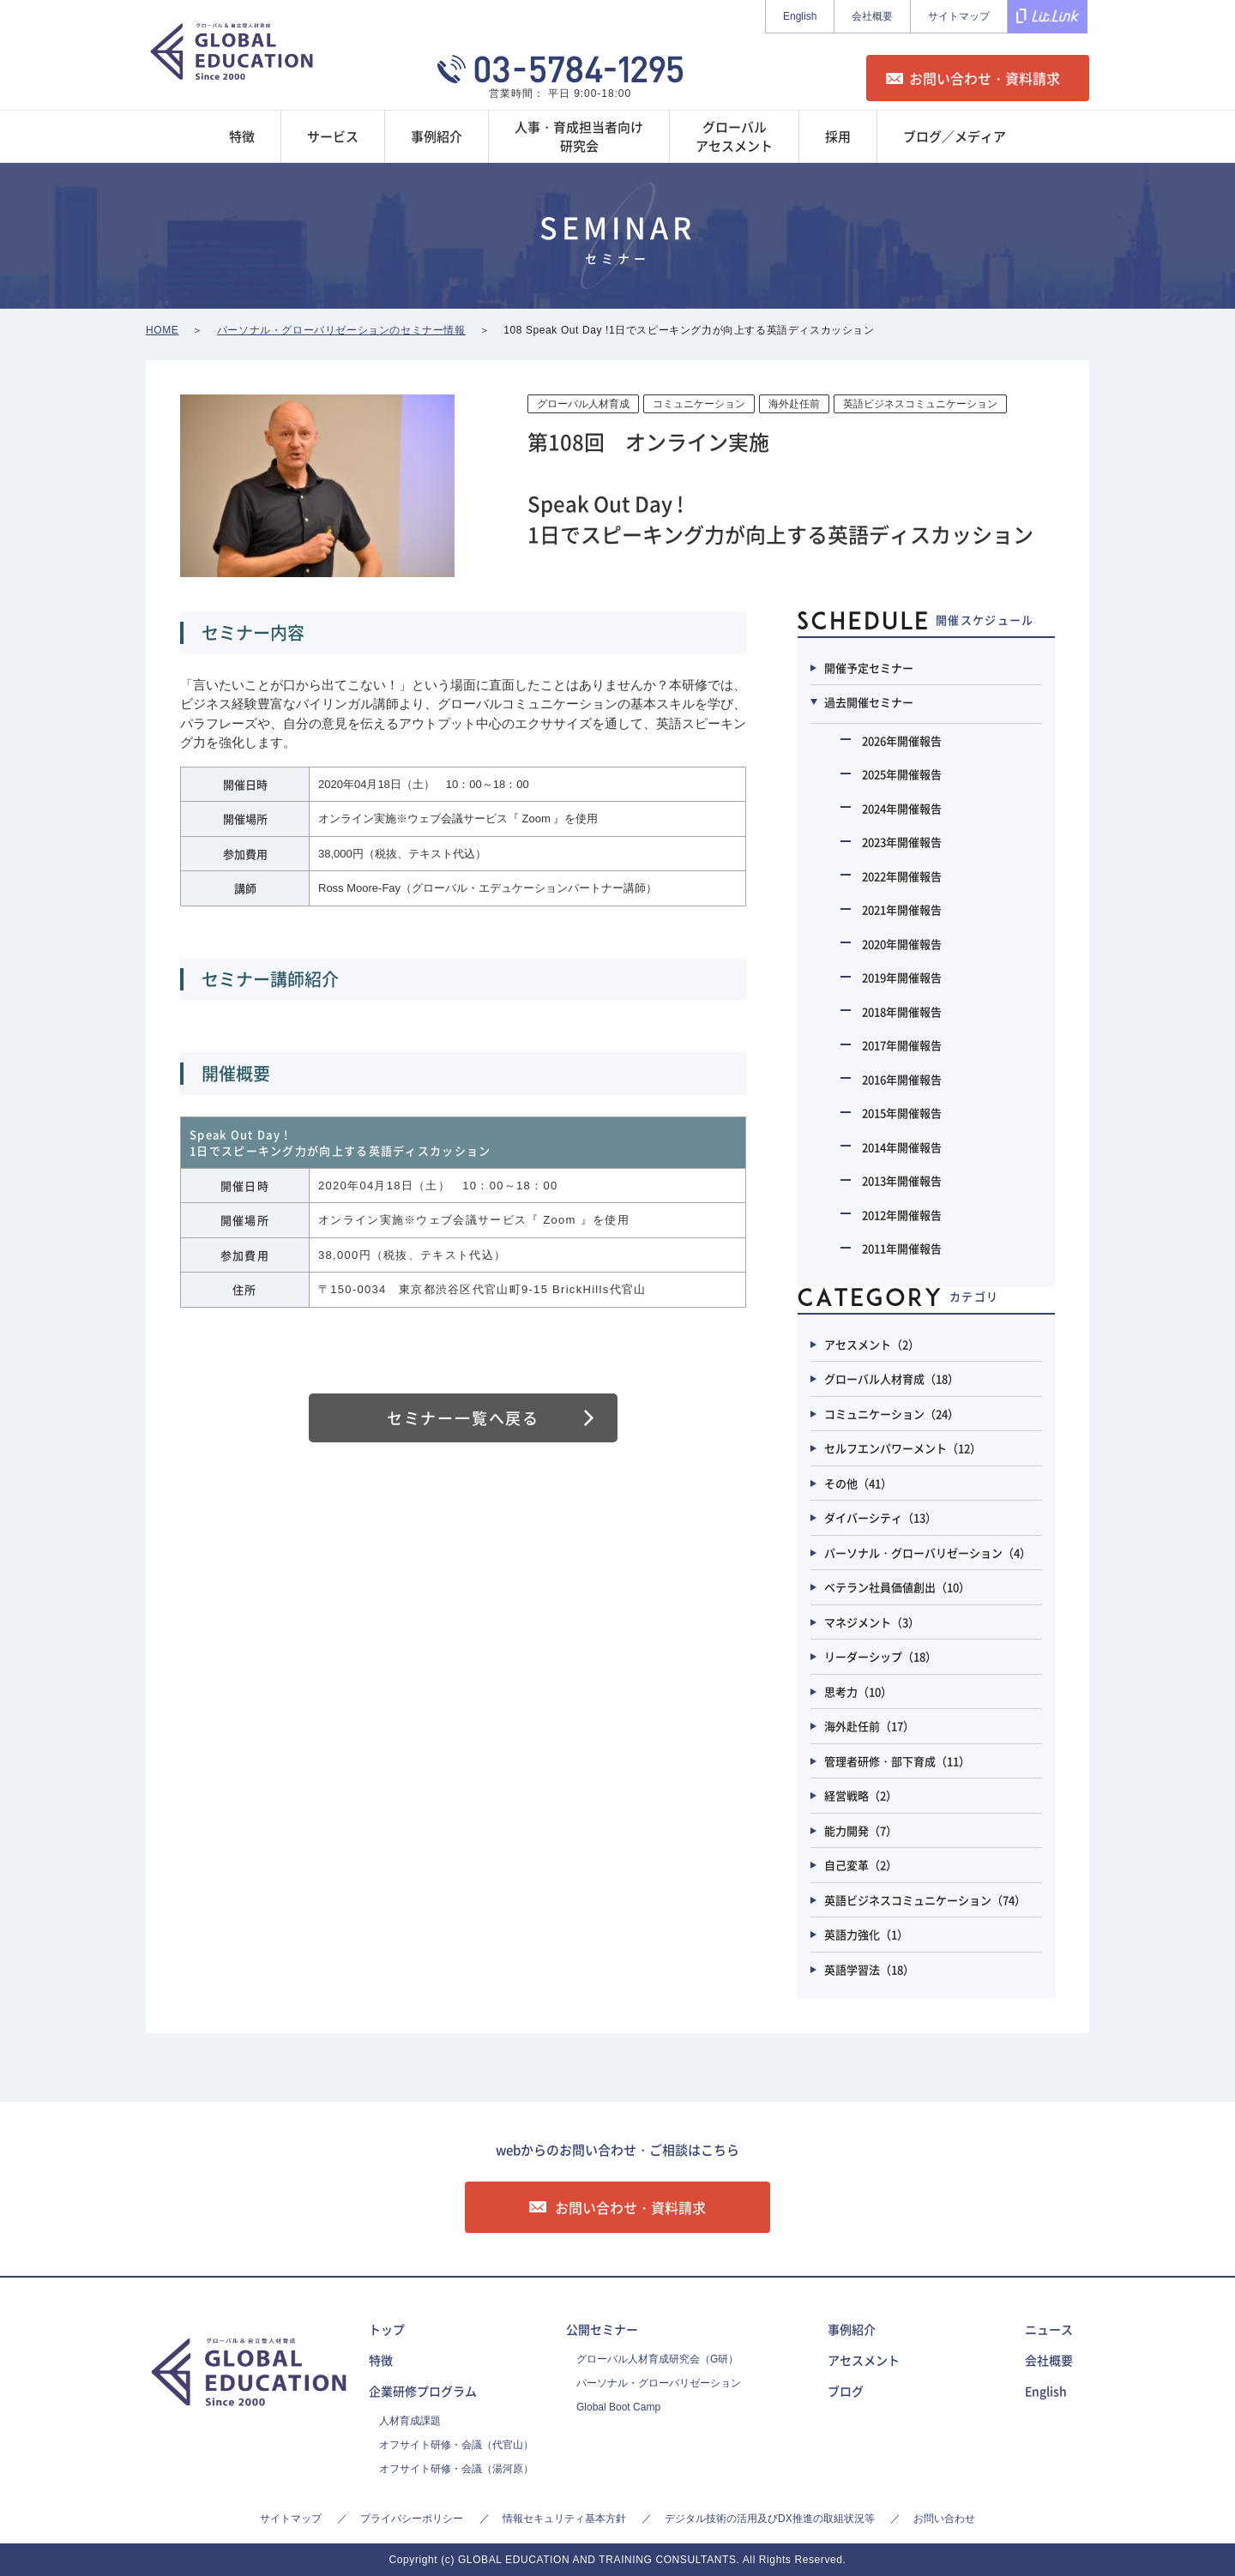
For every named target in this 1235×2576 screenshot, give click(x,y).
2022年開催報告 (902, 876)
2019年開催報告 (902, 977)
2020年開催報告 (902, 944)
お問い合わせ (944, 2519)
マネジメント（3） (871, 1622)
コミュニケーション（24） (891, 1413)
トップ (387, 2329)
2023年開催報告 (902, 842)
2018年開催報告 (902, 1011)
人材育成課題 (410, 2421)
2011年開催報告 (902, 1248)
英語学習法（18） (869, 1969)
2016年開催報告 (902, 1079)
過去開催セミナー (868, 702)
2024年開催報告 (902, 808)
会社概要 (872, 16)
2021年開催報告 (902, 909)
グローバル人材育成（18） (891, 1378)
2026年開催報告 (902, 740)
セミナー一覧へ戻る (463, 1417)
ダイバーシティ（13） (880, 1517)
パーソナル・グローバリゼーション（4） (927, 1552)
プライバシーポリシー (411, 2519)
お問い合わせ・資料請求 (984, 78)
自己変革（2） (860, 1865)
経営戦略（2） (860, 1795)
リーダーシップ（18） (880, 1656)
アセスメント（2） (871, 1344)
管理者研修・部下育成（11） (897, 1761)
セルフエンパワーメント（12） (902, 1448)
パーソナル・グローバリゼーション (658, 2383)
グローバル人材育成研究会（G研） (657, 2359)
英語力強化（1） (866, 1934)
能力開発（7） (860, 1830)
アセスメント (864, 2359)
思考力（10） (858, 1691)
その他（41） (858, 1483)
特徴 (381, 2359)
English (799, 16)
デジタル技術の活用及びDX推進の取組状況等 (770, 2519)
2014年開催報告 (902, 1147)
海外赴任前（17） (869, 1726)
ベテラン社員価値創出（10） (897, 1587)
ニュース (1049, 2329)
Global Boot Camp (618, 2407)
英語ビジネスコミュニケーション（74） (925, 1900)
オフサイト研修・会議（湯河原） (456, 2469)
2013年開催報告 (902, 1180)
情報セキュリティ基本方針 (564, 2519)
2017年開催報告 (902, 1045)
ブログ (846, 2390)
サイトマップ (959, 16)
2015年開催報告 (902, 1112)
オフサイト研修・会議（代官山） (456, 2445)
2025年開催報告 (902, 774)
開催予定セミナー (868, 667)
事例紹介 (852, 2329)
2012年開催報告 (902, 1215)
